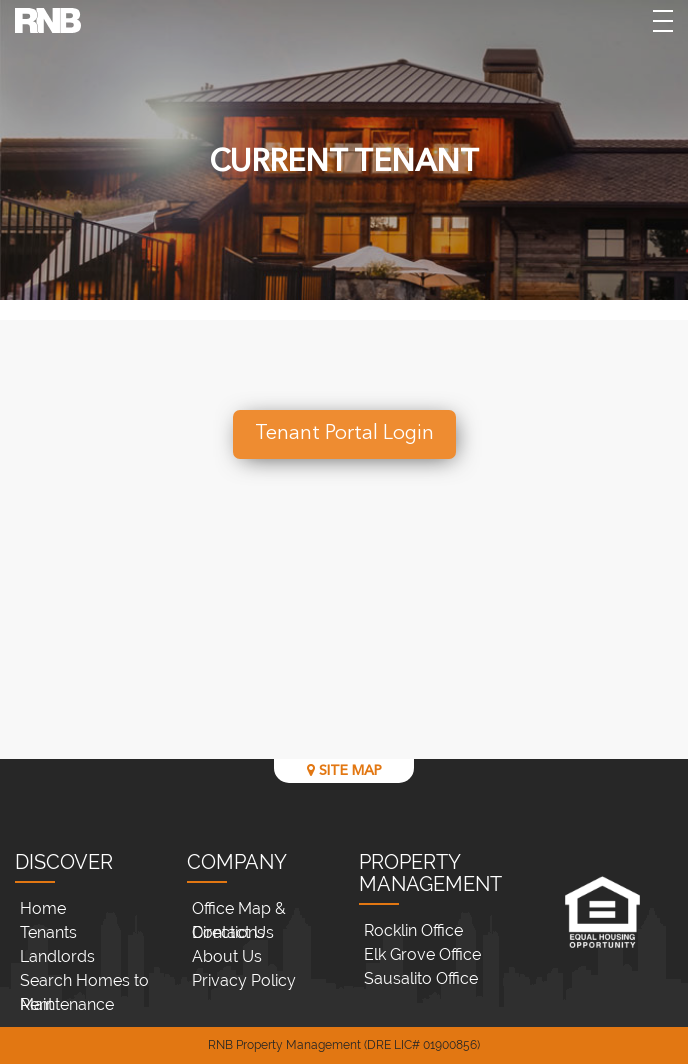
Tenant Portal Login (344, 434)
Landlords (57, 956)
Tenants (48, 932)
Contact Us (233, 932)
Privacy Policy (244, 980)
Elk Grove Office (422, 954)
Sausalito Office (421, 978)
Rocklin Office (413, 930)
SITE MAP (344, 770)
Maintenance (67, 1004)
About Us (227, 956)
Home (43, 908)
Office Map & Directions (239, 910)
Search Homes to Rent (84, 982)
